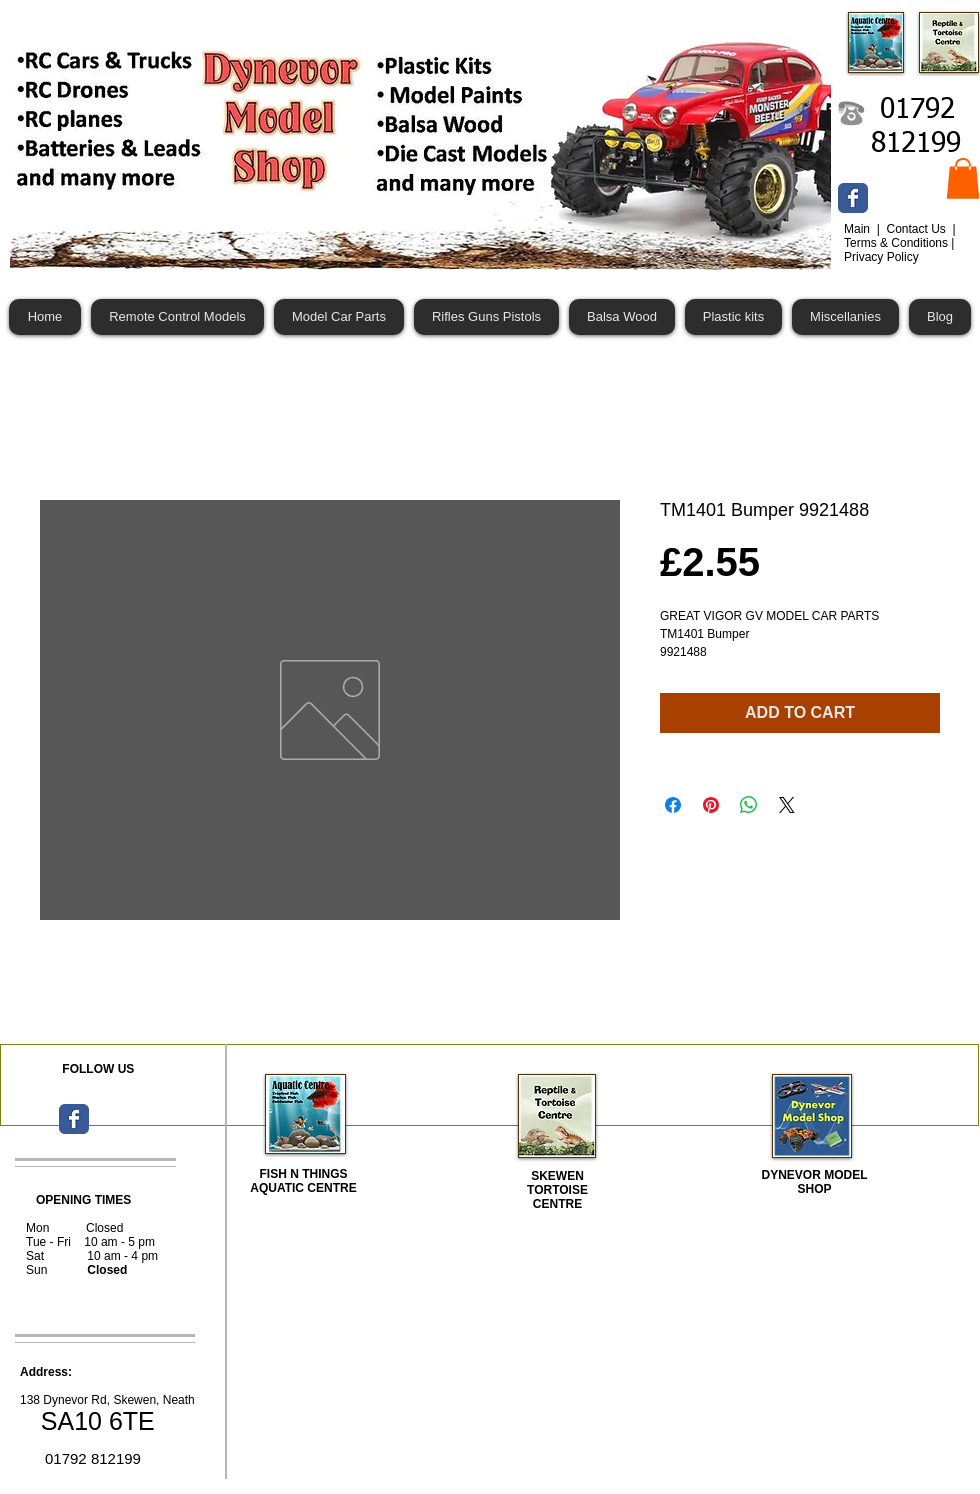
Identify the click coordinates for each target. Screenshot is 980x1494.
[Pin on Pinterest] (711, 805)
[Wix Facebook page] (853, 198)
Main (858, 229)
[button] (963, 178)
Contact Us (917, 229)
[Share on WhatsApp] (749, 805)
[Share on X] (787, 805)
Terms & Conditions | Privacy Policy (899, 250)
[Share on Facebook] (673, 805)
